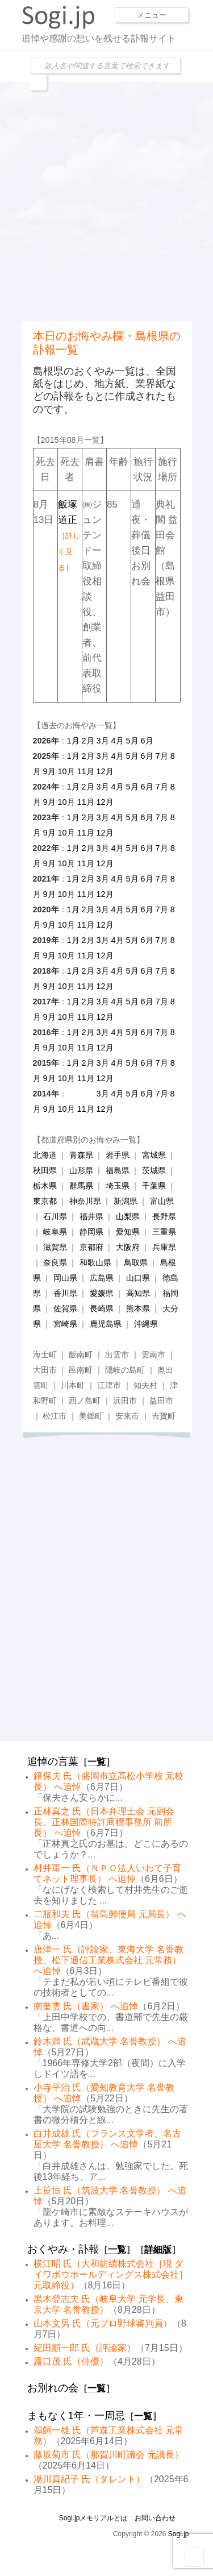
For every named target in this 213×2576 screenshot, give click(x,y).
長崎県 (102, 1308)
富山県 (162, 1201)
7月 (162, 756)
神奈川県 (85, 1201)
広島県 (102, 1277)
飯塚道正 (69, 535)
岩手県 (118, 1155)
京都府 (91, 1247)
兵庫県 (164, 1247)
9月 (49, 771)
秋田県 (45, 1170)
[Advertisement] (106, 199)
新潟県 (125, 1201)
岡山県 (65, 1277)
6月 (147, 740)
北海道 (45, 1155)
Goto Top (194, 2557)
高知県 (138, 1293)
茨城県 (154, 1170)
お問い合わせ (155, 2518)
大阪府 (128, 1247)
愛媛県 (102, 1293)
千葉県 (154, 1185)
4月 (117, 740)
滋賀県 (55, 1247)
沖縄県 (146, 1323)
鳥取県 (136, 1262)
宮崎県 (65, 1323)
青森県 (81, 1155)
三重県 (164, 1231)
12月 (105, 771)
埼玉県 (118, 1185)
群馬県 (81, 1185)
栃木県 (45, 1185)
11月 (85, 771)
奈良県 (55, 1262)
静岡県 (91, 1231)
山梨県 (128, 1216)
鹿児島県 (106, 1323)
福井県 (91, 1216)
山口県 (138, 1277)
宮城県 (154, 1155)
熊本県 (138, 1308)
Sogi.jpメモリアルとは (93, 2518)
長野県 (164, 1216)
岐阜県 (55, 1231)
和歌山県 (95, 1262)
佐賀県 (65, 1308)
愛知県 (128, 1231)
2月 (88, 740)
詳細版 (158, 2249)
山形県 (81, 1170)
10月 (66, 771)
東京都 (45, 1201)
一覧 (96, 1762)
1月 (73, 740)
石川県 (55, 1216)
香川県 (65, 1293)
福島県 (118, 1170)
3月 (103, 740)
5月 (132, 740)
